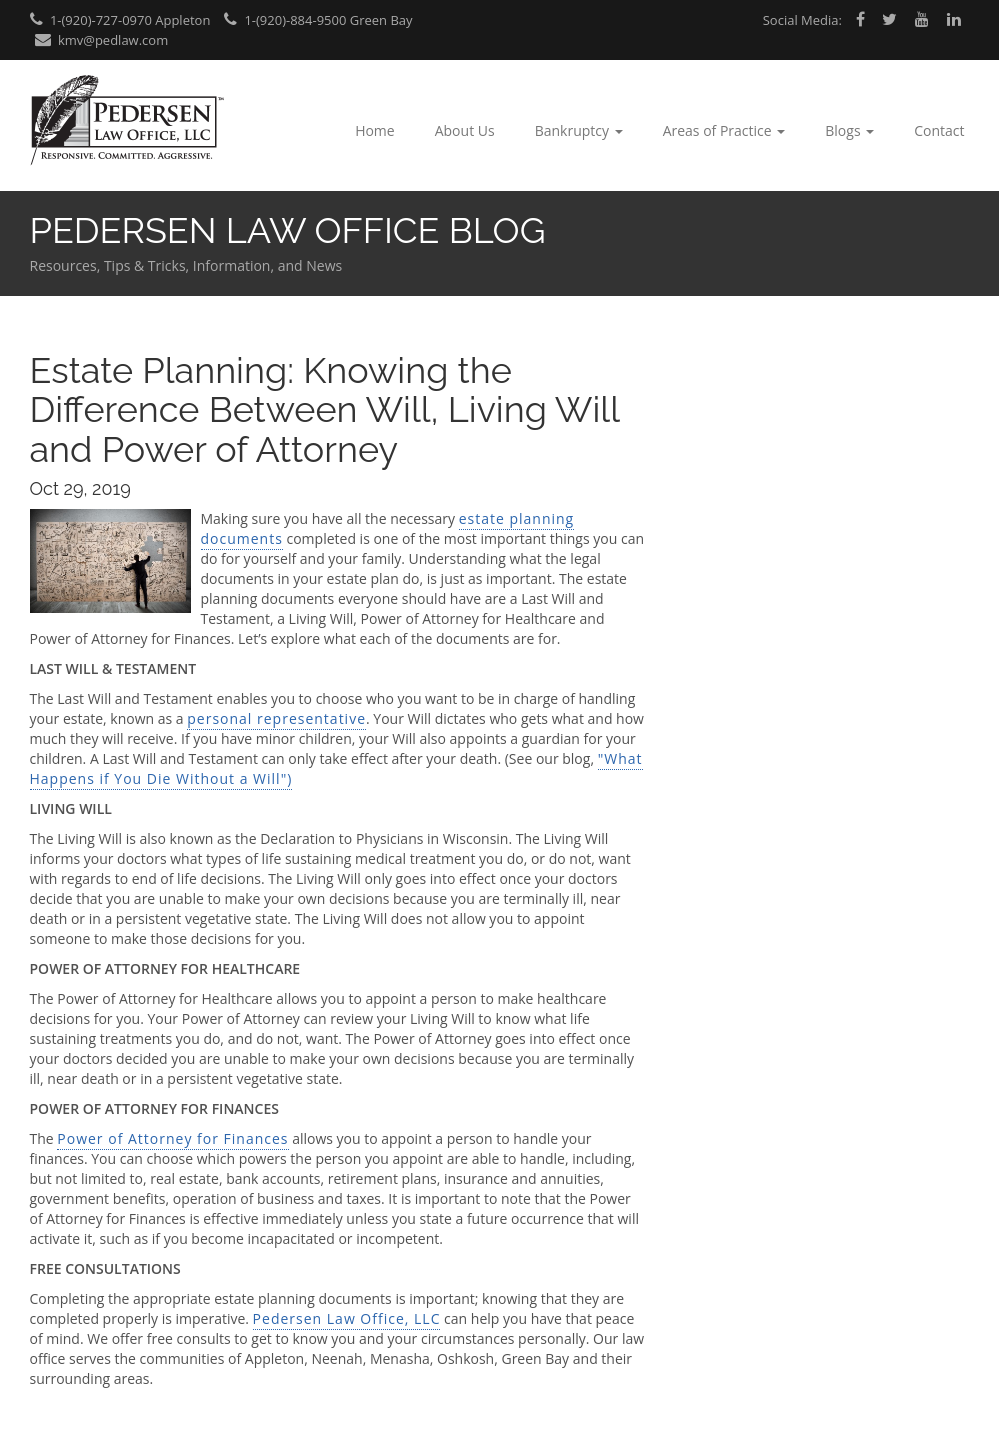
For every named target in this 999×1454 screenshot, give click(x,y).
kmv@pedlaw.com (102, 40)
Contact (939, 130)
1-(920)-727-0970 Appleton (120, 20)
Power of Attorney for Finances (172, 1138)
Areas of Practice (724, 130)
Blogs (849, 130)
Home (375, 130)
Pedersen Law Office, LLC (347, 1318)
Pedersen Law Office (127, 120)
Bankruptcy (579, 130)
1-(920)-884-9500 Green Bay (318, 20)
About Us (465, 130)
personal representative (276, 718)
